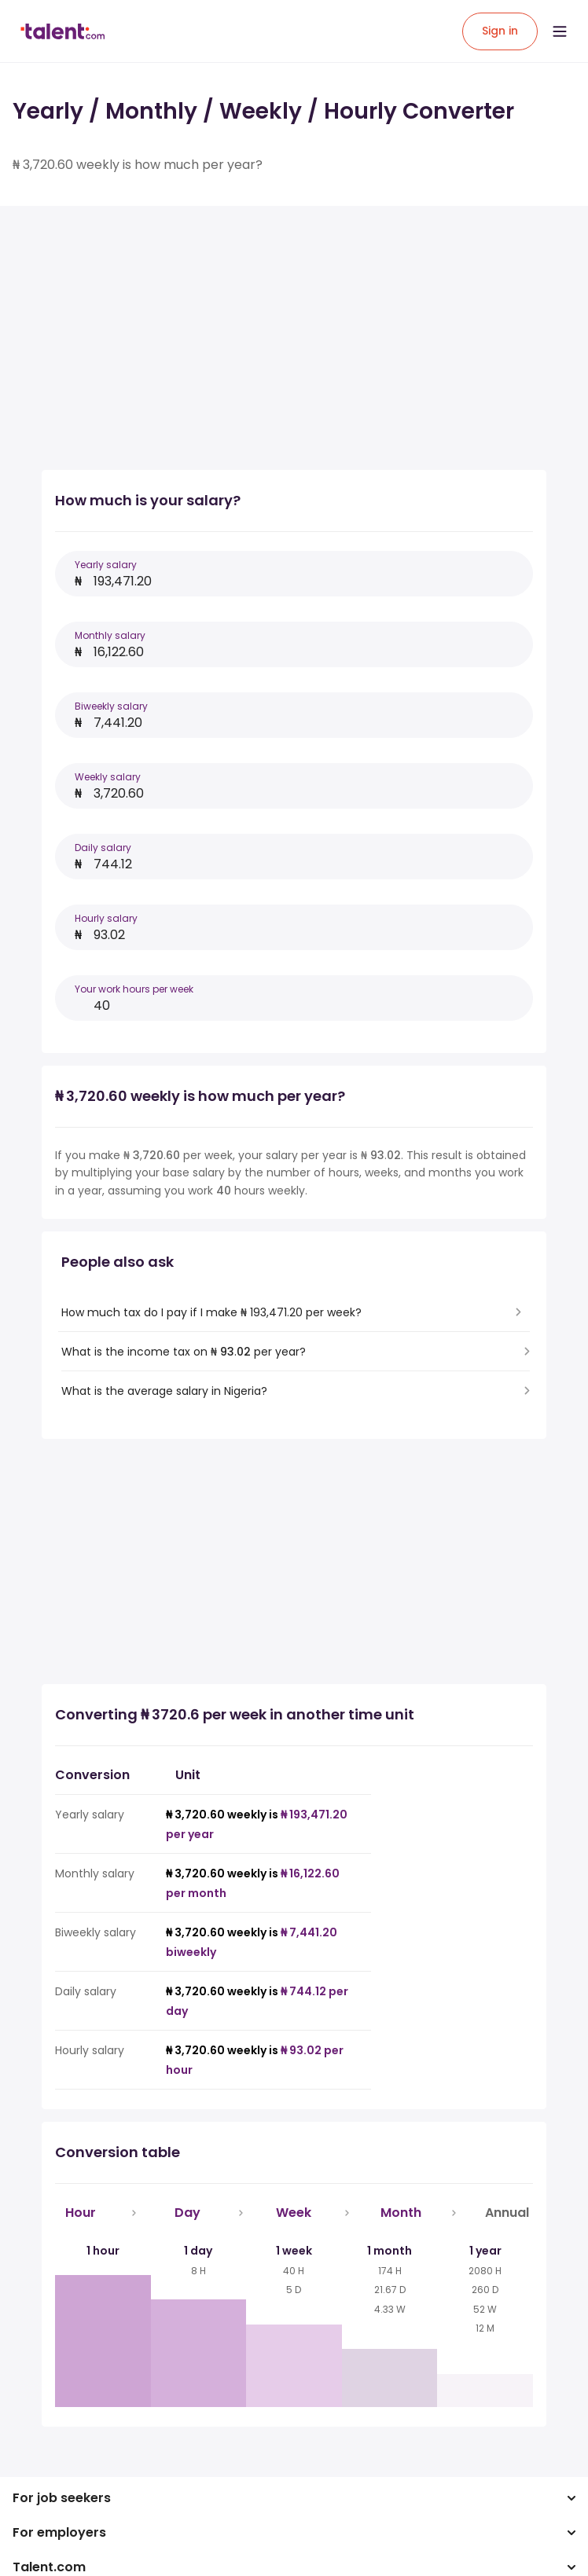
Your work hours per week (134, 989)
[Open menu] (559, 31)
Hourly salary (106, 918)
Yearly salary (106, 564)
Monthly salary (110, 635)
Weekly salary (108, 776)
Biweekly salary (111, 706)
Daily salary (103, 847)
